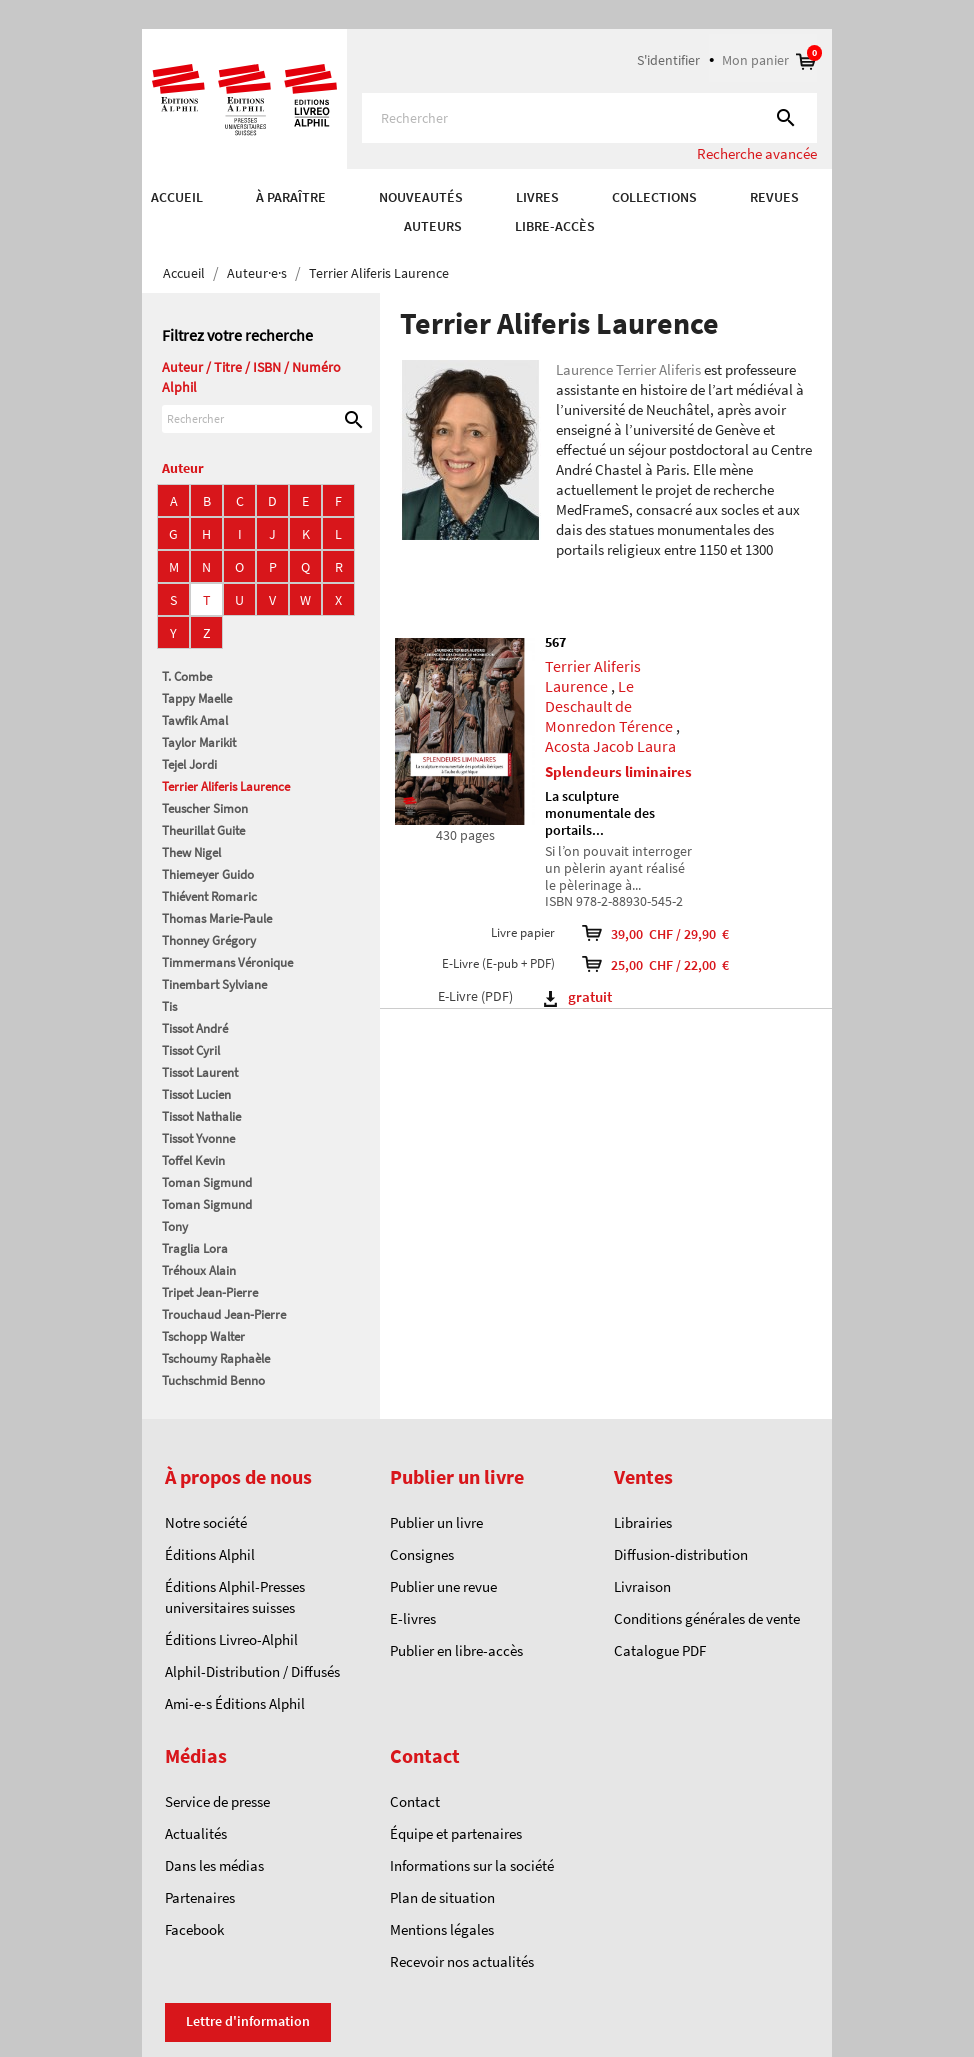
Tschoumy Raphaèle (216, 1358)
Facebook (194, 1929)
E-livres (413, 1618)
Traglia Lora (195, 1248)
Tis (169, 1006)
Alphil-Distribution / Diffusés (252, 1671)
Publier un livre (436, 1522)
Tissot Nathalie (201, 1116)
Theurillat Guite (203, 830)
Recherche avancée (757, 153)
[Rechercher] (589, 118)
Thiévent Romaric (209, 896)
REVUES (774, 197)
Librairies (643, 1522)
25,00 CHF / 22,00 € (692, 964)
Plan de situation (442, 1897)
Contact (415, 1801)
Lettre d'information (248, 2021)
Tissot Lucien (196, 1094)
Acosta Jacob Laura (610, 746)
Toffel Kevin (193, 1160)
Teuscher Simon (205, 808)
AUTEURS (433, 226)
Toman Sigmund (207, 1182)
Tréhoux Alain (199, 1270)
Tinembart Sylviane (214, 984)
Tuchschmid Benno (213, 1380)
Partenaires (200, 1897)
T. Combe (187, 676)
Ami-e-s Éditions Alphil (235, 1703)
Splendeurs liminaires (618, 771)
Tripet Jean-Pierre (210, 1292)
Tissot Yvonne (198, 1138)
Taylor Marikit (199, 742)
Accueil (177, 197)
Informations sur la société (472, 1865)
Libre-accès (555, 226)
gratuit (578, 996)
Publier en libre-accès (456, 1650)
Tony (175, 1226)
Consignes (422, 1554)
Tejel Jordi (189, 764)
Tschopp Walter (203, 1336)
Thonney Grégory (209, 940)
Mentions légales (442, 1929)
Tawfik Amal (195, 720)
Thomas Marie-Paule (217, 918)
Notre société (206, 1522)
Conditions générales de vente (707, 1618)
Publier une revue (443, 1586)
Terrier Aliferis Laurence (226, 786)
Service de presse (217, 1801)
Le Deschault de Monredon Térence (609, 706)
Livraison (642, 1586)
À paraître (291, 197)
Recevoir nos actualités (462, 1961)
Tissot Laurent (200, 1072)
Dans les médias (214, 1865)
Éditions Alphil (210, 1554)
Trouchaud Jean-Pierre (224, 1314)
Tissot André (195, 1028)
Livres (537, 197)
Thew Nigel (191, 852)
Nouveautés (421, 197)
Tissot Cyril (191, 1050)
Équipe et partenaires (456, 1833)
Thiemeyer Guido (208, 874)
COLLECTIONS (654, 197)
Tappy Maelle (197, 698)
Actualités (196, 1833)
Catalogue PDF (660, 1650)
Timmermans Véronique (227, 962)
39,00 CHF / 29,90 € (692, 933)
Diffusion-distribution (681, 1554)
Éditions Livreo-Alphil (231, 1639)
